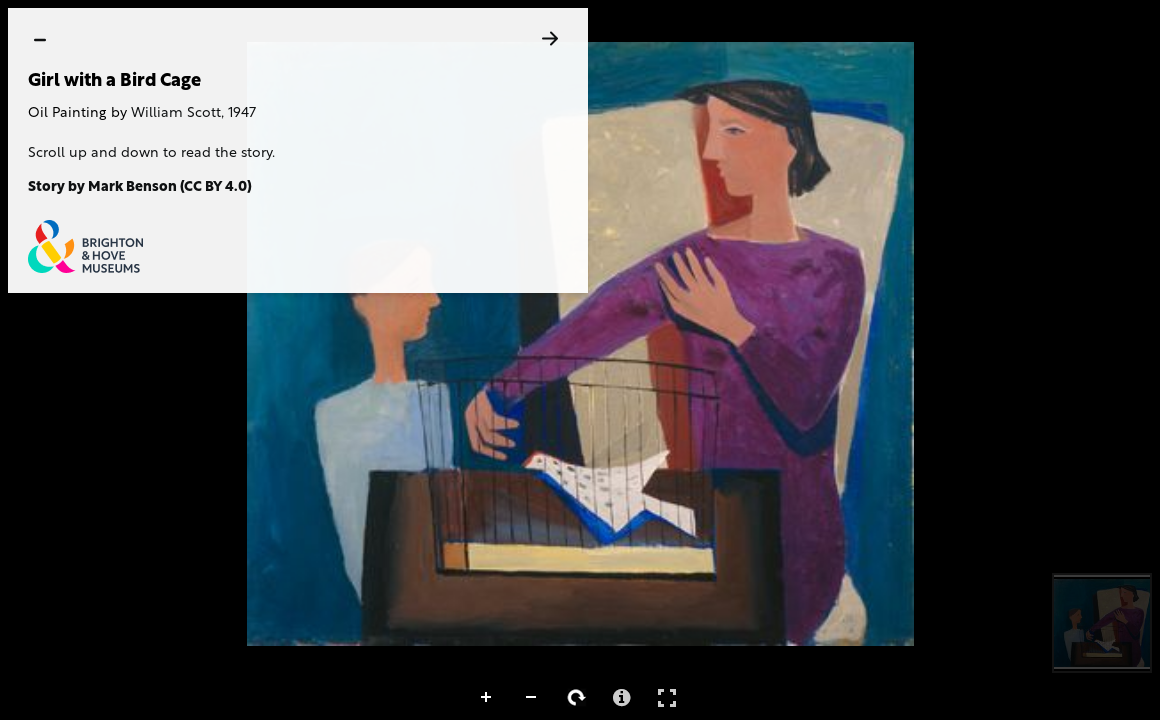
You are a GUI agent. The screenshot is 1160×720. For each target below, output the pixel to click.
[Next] (550, 38)
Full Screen (667, 697)
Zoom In (487, 698)
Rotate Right (577, 698)
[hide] (40, 40)
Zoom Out (532, 698)
